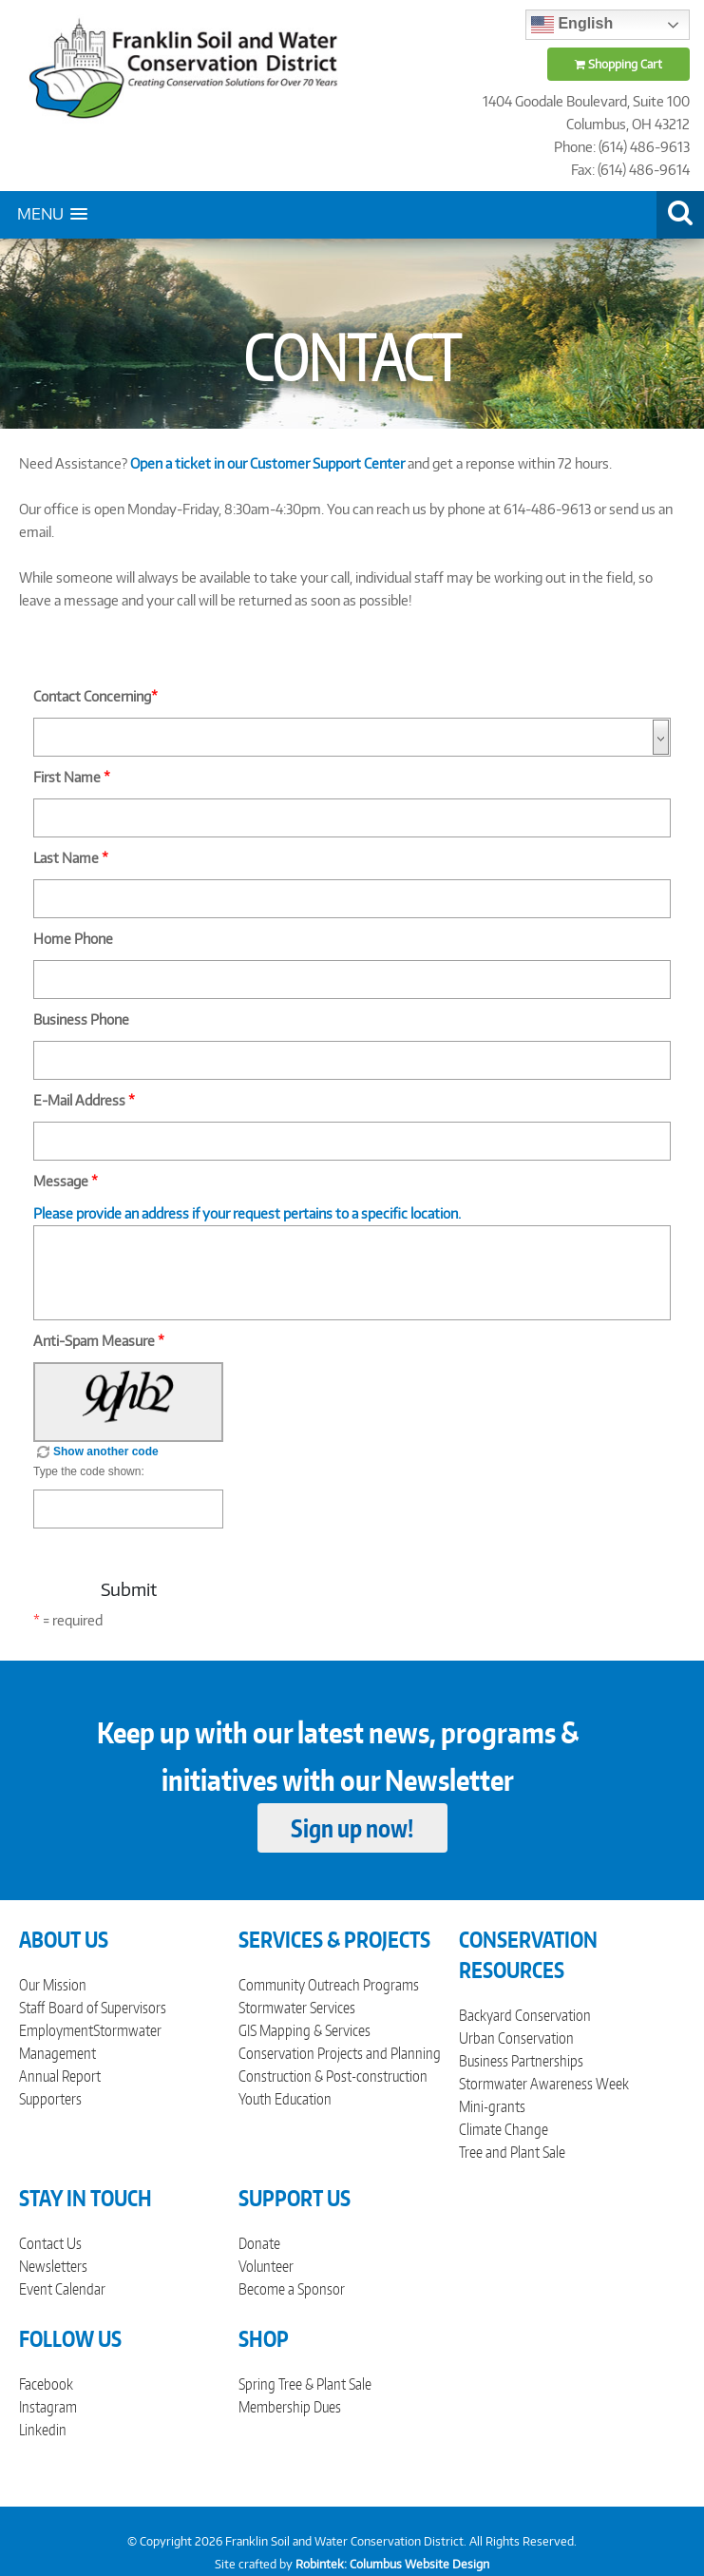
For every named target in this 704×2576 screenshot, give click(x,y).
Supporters (50, 2098)
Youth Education (285, 2098)
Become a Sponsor (291, 2288)
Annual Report (60, 2076)
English (572, 24)
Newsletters (53, 2266)
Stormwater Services (296, 2007)
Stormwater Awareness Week (544, 2083)
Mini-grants (492, 2106)
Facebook (46, 2383)
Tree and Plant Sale (512, 2152)
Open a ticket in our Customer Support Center (267, 463)
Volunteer (266, 2266)
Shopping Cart (618, 64)
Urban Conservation (516, 2037)
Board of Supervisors (107, 2007)
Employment (56, 2030)
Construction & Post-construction (333, 2076)
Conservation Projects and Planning (339, 2053)
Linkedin (43, 2429)
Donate (259, 2243)
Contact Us (50, 2243)
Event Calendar (62, 2288)
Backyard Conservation (525, 2015)
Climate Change (503, 2129)
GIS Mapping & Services (304, 2030)
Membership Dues (289, 2406)
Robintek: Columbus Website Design (392, 2564)
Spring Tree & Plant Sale (304, 2383)
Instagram (48, 2406)
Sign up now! (352, 1828)
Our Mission (52, 1984)
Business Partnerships (521, 2060)
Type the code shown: (88, 1471)
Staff (32, 2007)
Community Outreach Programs (328, 1984)
